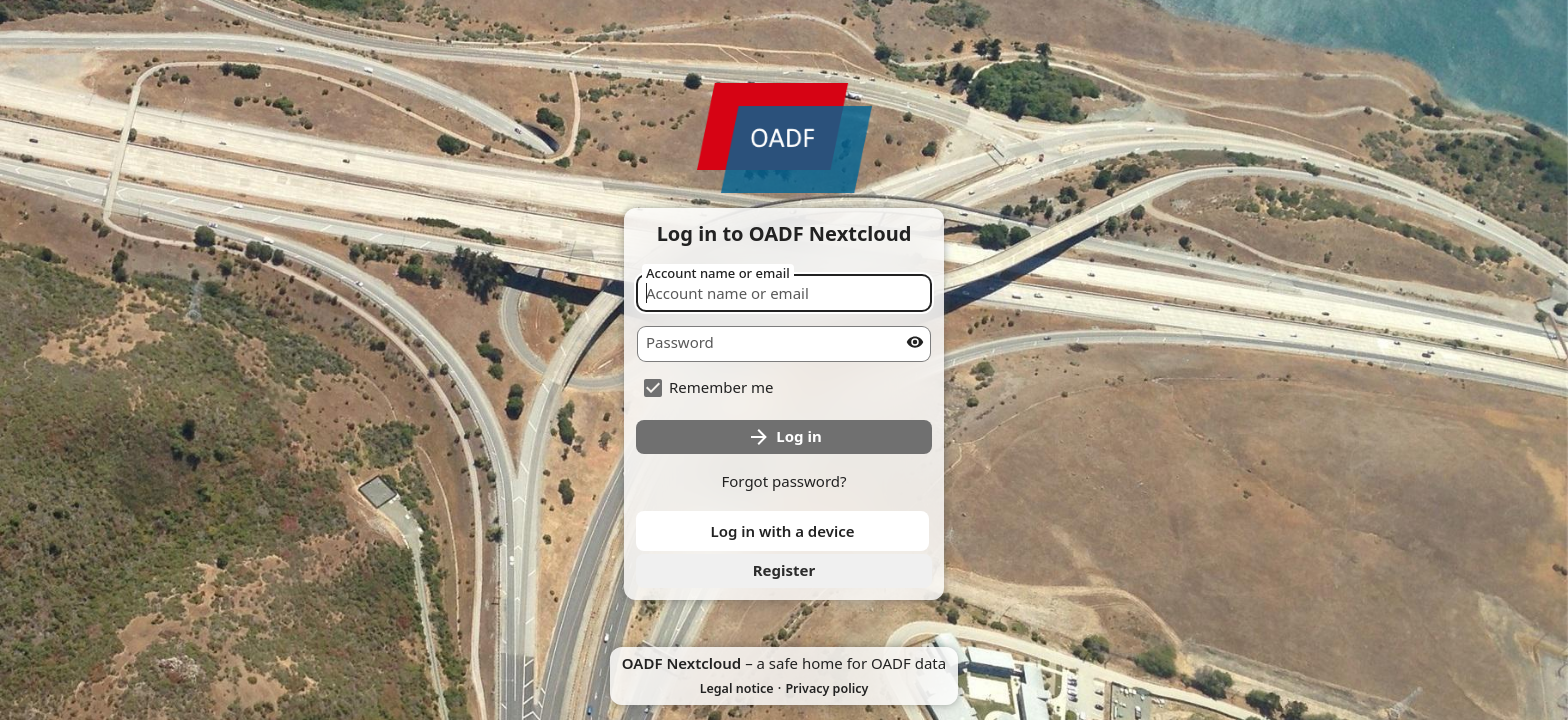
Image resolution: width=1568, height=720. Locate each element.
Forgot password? (783, 481)
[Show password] (915, 342)
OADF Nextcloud (681, 663)
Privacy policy (826, 688)
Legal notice (737, 688)
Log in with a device (782, 531)
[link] (784, 571)
